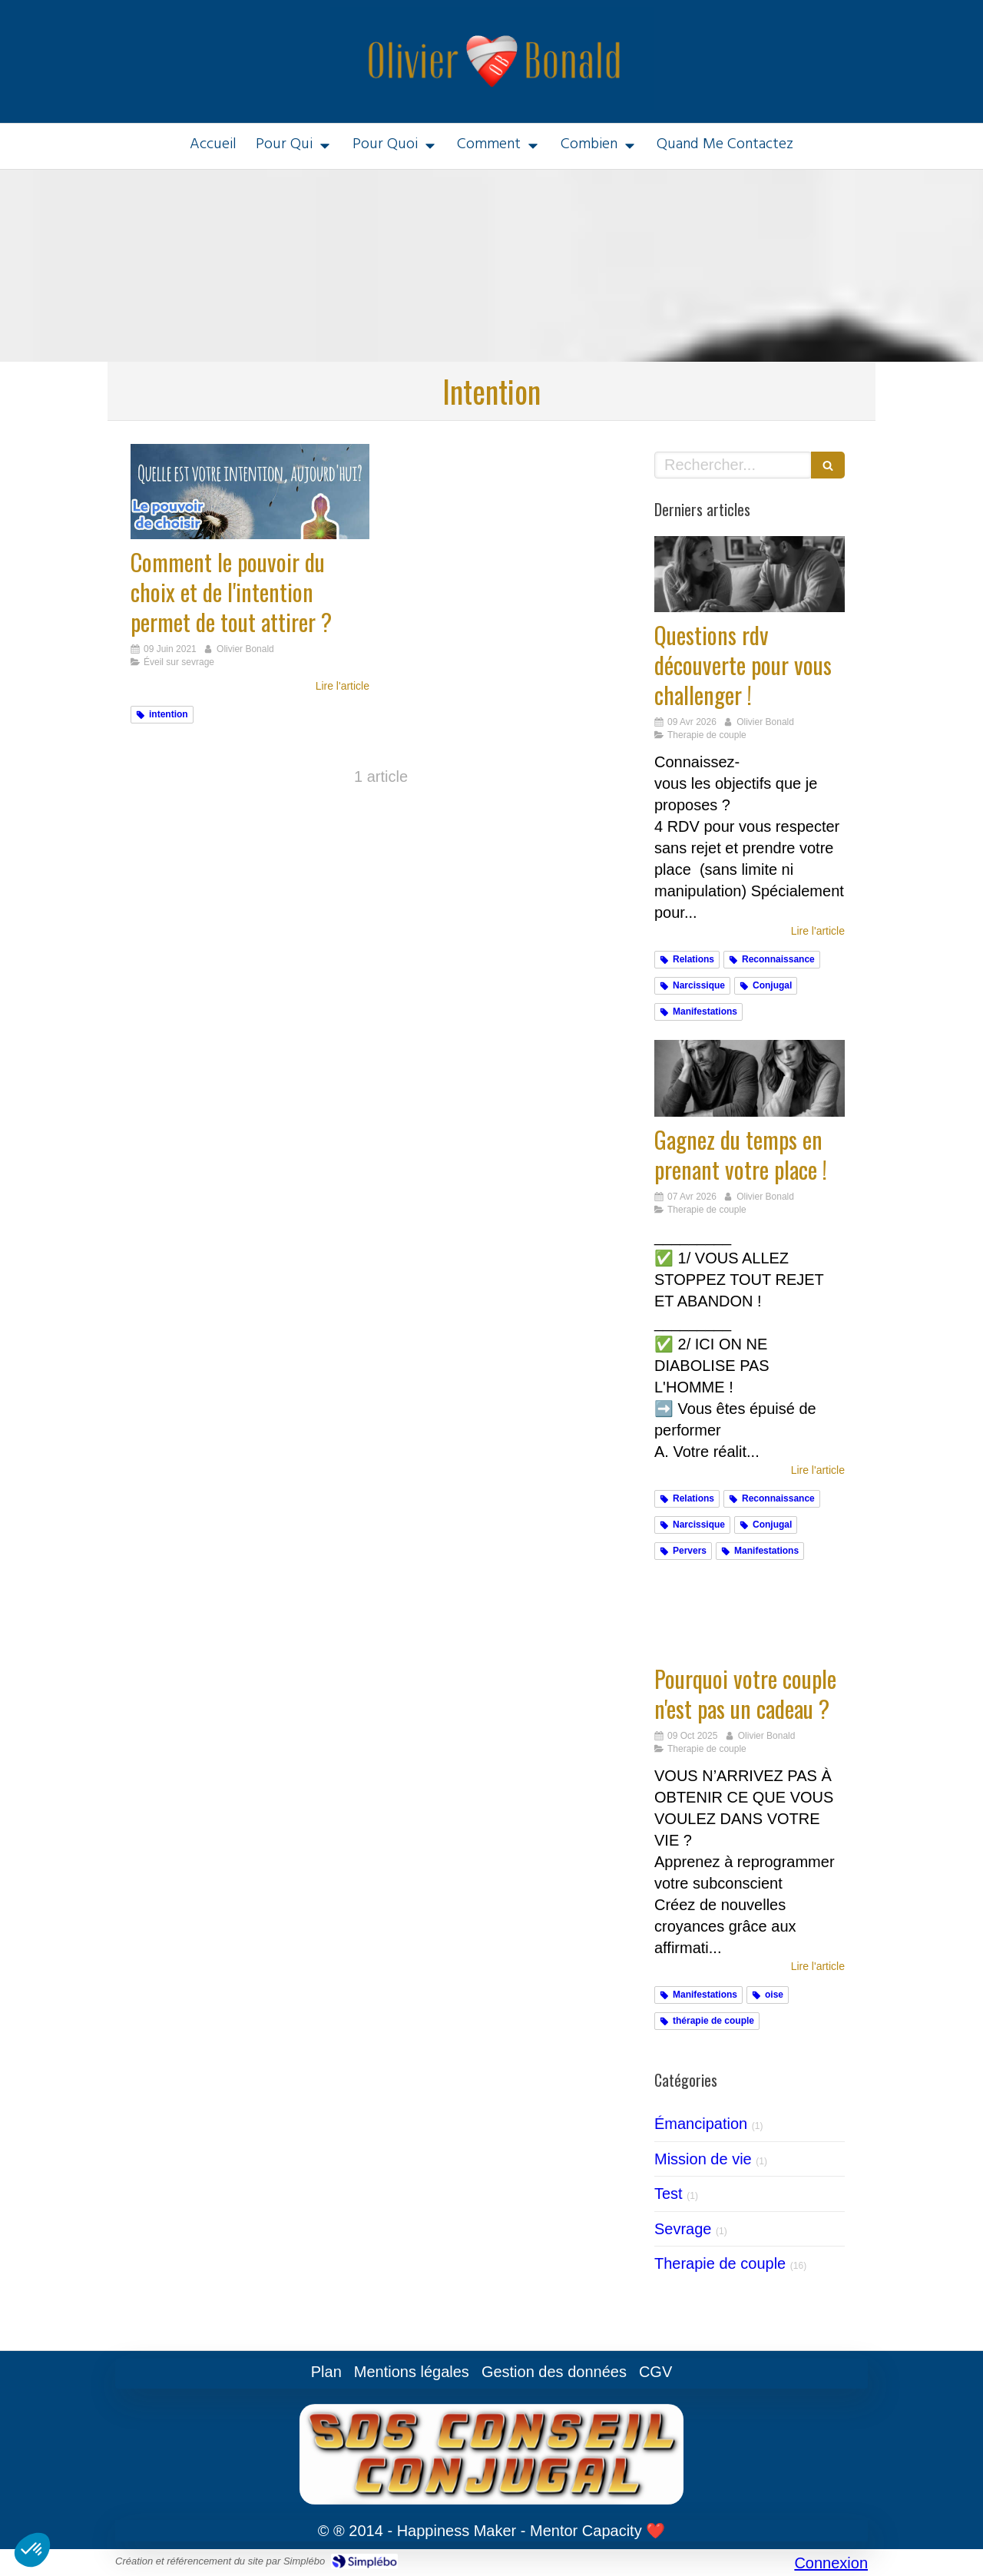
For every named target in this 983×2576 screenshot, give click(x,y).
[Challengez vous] (749, 574)
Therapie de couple (720, 2263)
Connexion (831, 2562)
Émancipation (700, 2123)
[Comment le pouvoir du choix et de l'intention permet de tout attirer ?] (250, 491)
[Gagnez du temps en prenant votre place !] (749, 1078)
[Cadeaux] (749, 1617)
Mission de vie (703, 2159)
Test (668, 2193)
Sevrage (683, 2228)
